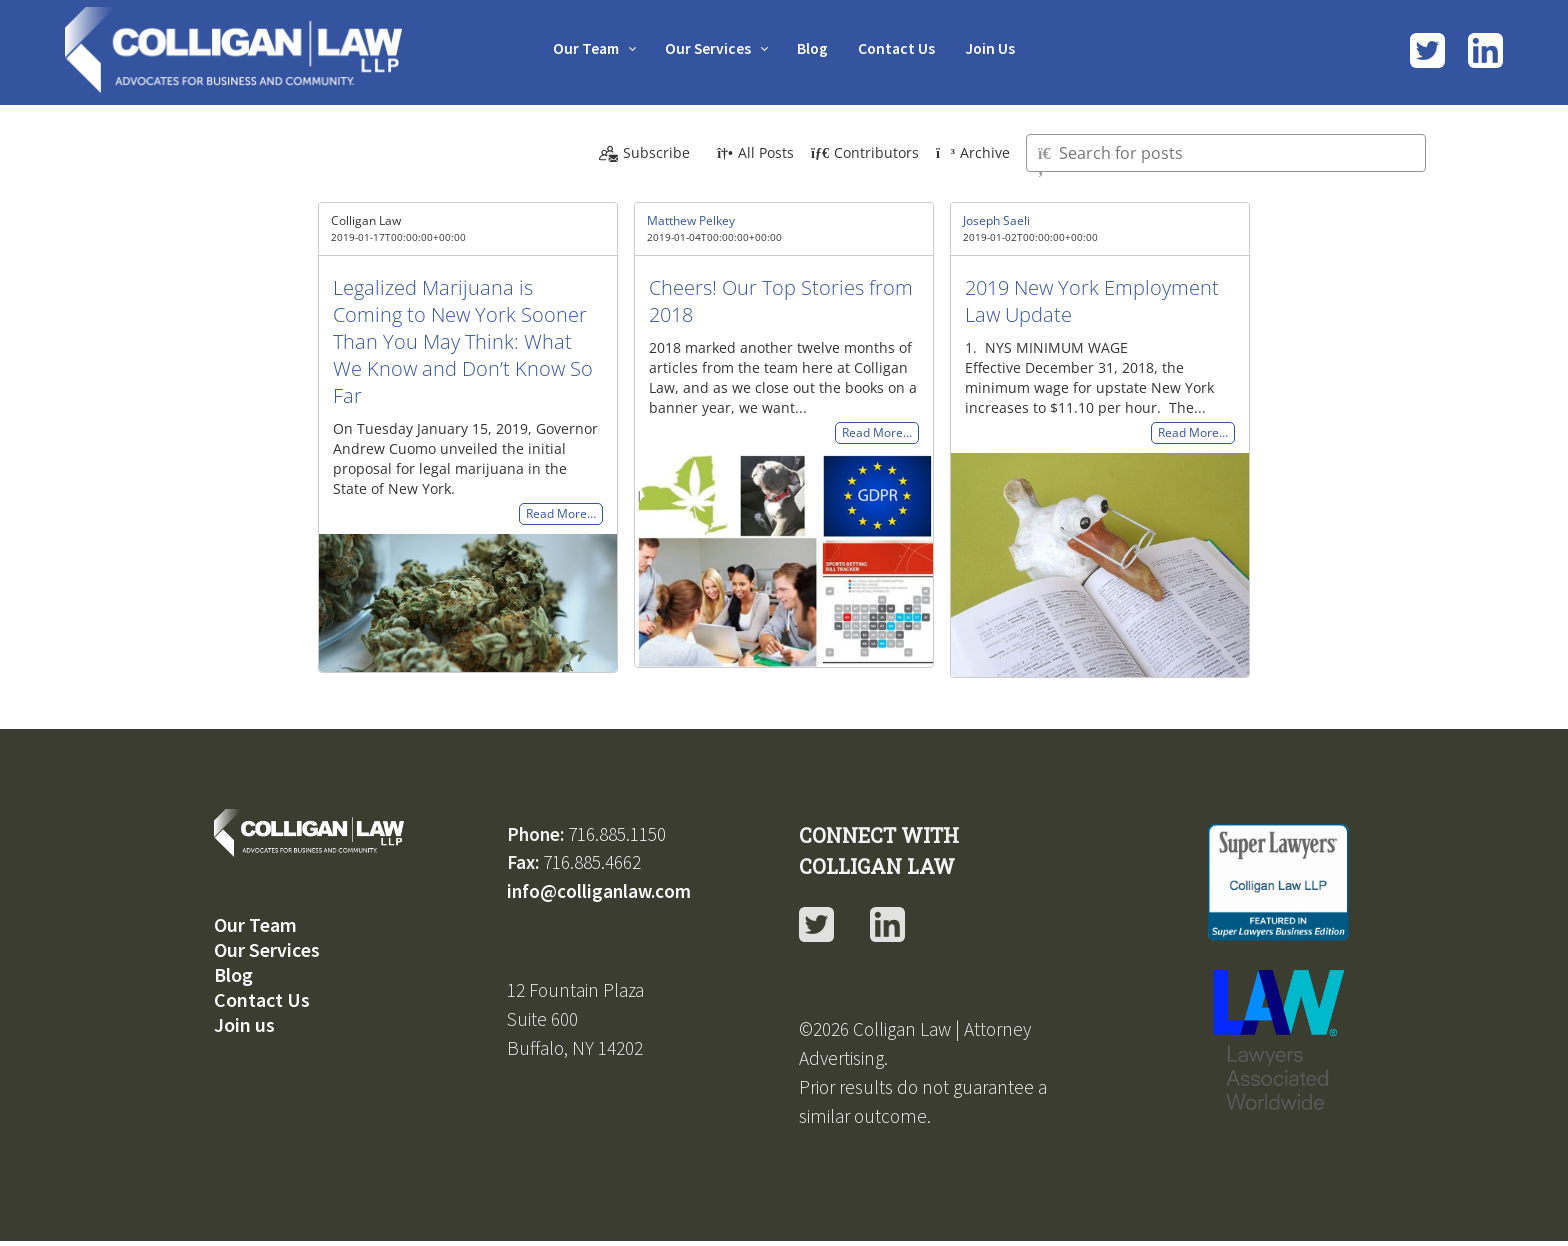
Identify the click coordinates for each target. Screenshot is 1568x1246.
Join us (244, 1024)
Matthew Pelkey (691, 220)
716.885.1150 (617, 834)
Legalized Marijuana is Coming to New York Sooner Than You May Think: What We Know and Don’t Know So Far (463, 341)
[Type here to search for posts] (1226, 153)
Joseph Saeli (996, 220)
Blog (814, 48)
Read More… (561, 514)
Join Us (998, 48)
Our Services (705, 48)
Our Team (578, 48)
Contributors (865, 152)
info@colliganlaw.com (599, 891)
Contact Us (901, 48)
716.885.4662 (592, 862)
